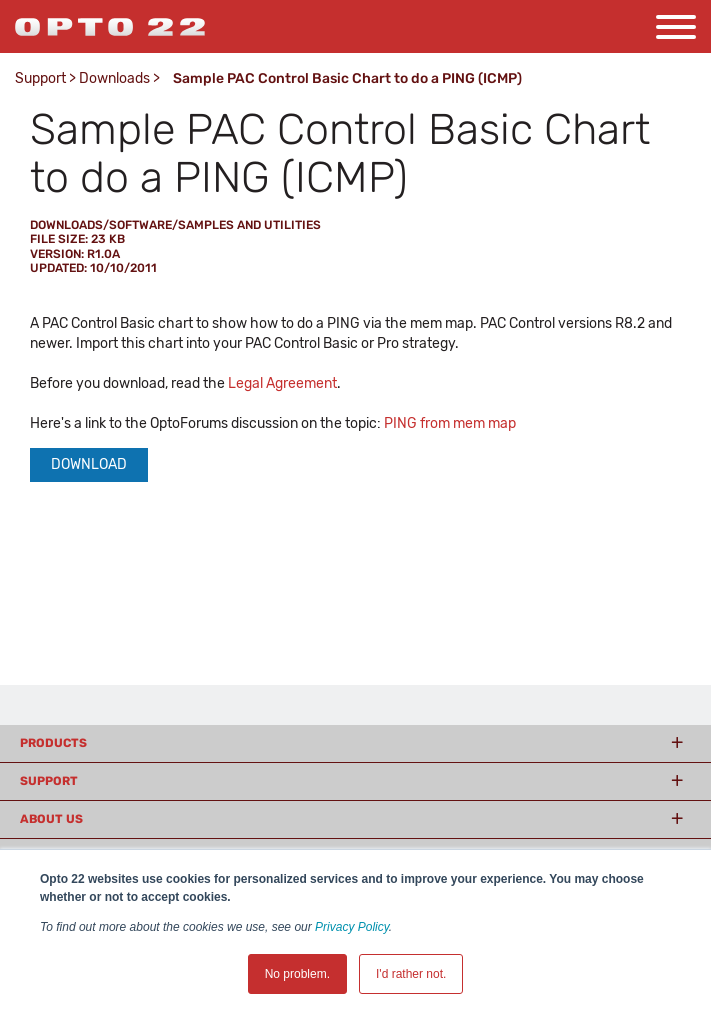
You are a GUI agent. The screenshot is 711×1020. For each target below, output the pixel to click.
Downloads (114, 78)
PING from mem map (450, 423)
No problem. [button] (297, 974)
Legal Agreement (282, 383)
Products (53, 743)
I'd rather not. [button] (411, 974)
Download (89, 464)
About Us (51, 819)
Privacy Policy (352, 927)
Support (40, 78)
